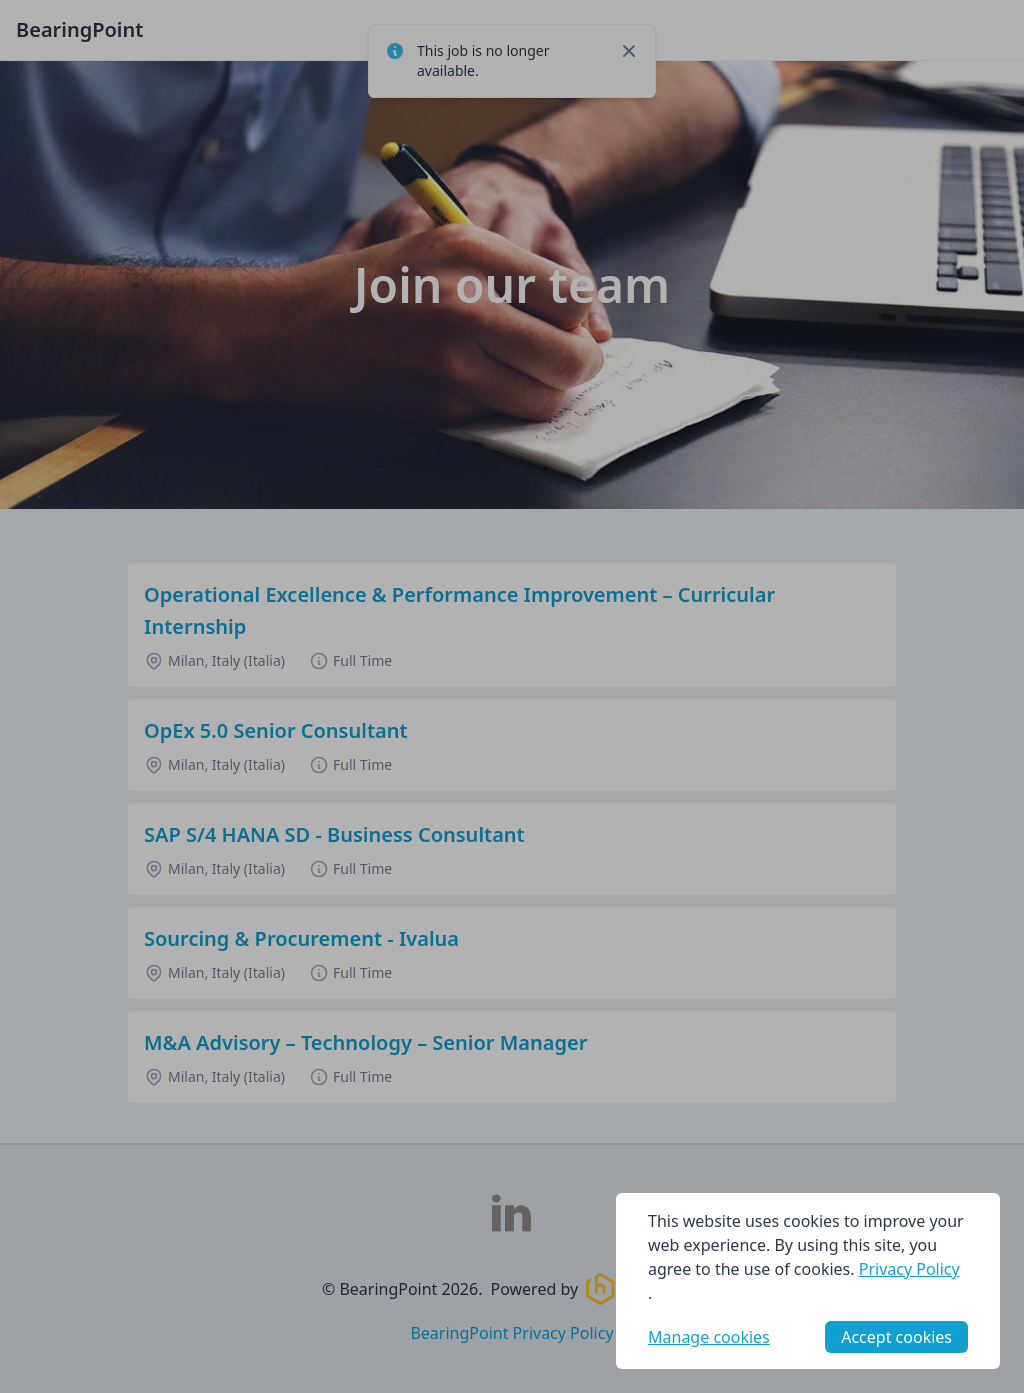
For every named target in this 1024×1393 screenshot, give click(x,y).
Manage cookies (709, 1337)
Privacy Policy (909, 1269)
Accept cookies (896, 1337)
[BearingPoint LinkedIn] (512, 1213)
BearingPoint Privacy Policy (511, 1333)
